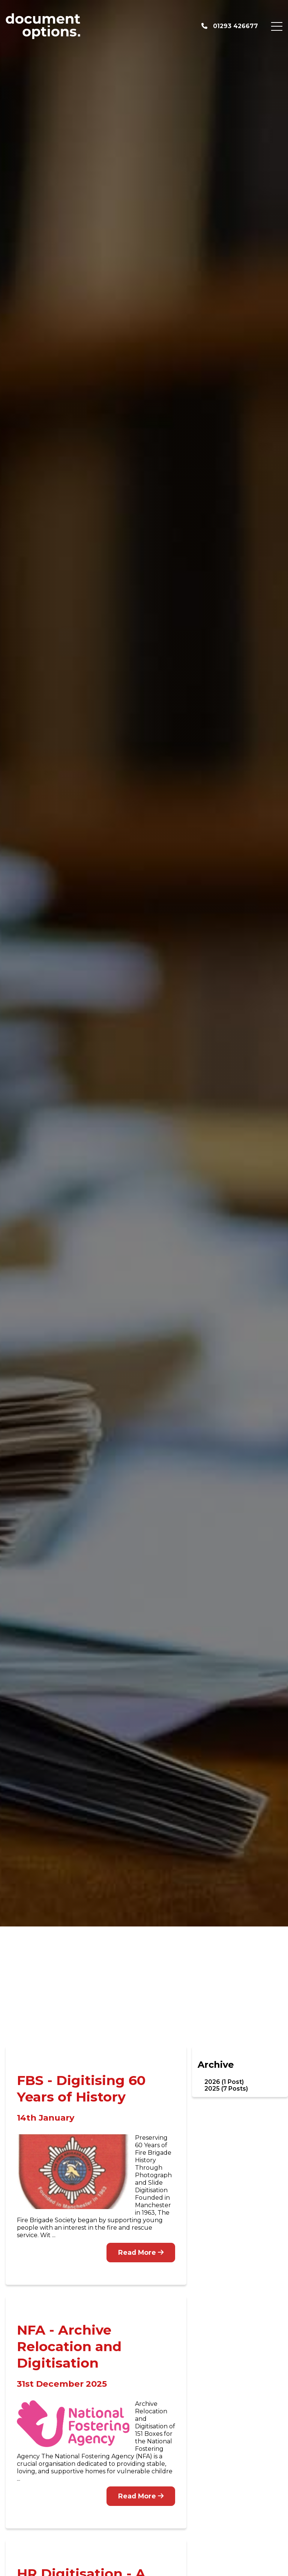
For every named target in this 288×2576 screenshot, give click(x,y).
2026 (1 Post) (224, 2081)
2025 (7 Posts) (226, 2088)
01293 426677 (229, 26)
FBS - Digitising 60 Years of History (81, 2088)
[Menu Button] (276, 26)
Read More (141, 2252)
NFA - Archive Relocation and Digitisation (69, 2346)
